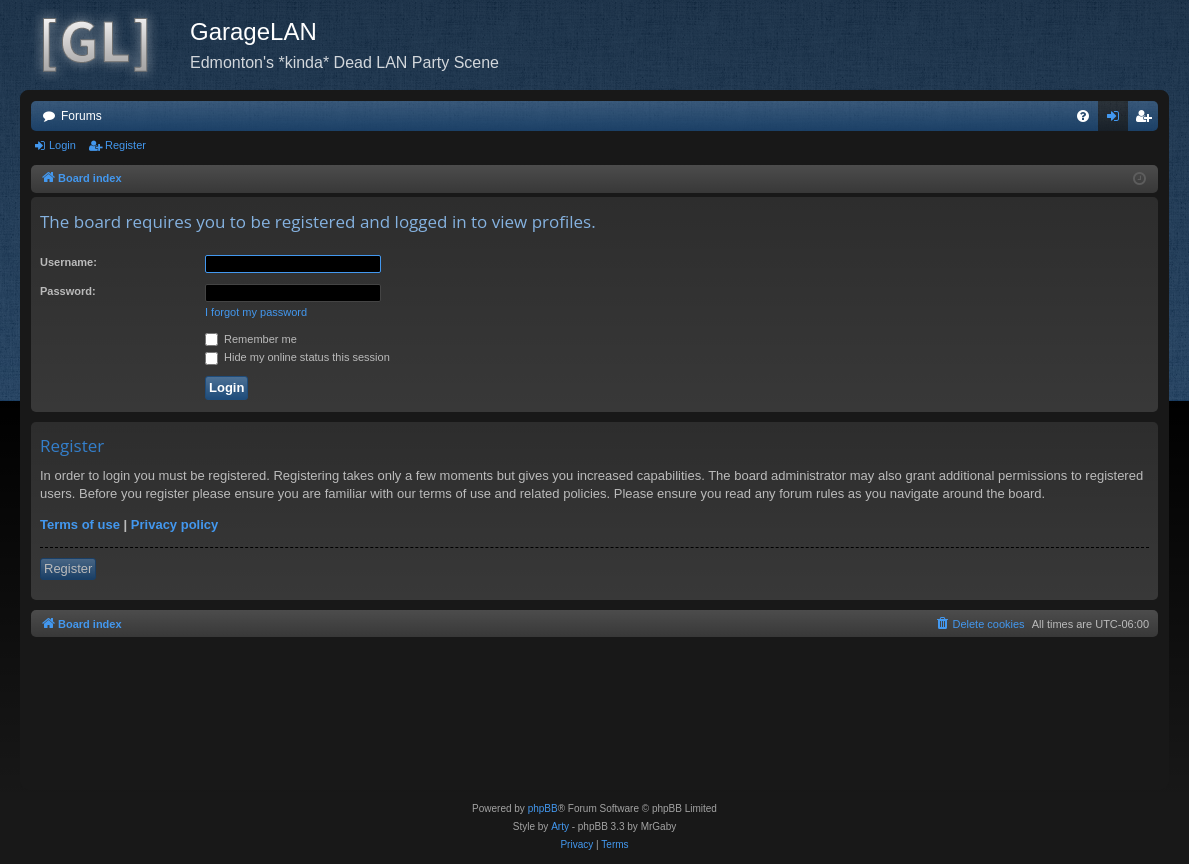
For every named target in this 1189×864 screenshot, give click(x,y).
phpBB (543, 808)
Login (62, 145)
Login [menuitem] (1117, 120)
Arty (560, 826)
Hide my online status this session (297, 357)
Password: (68, 291)
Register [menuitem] (1147, 120)
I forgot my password (256, 312)
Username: (68, 262)
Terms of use (80, 524)
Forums (81, 116)
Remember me (251, 339)
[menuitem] (1083, 116)
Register (125, 145)
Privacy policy (174, 524)
